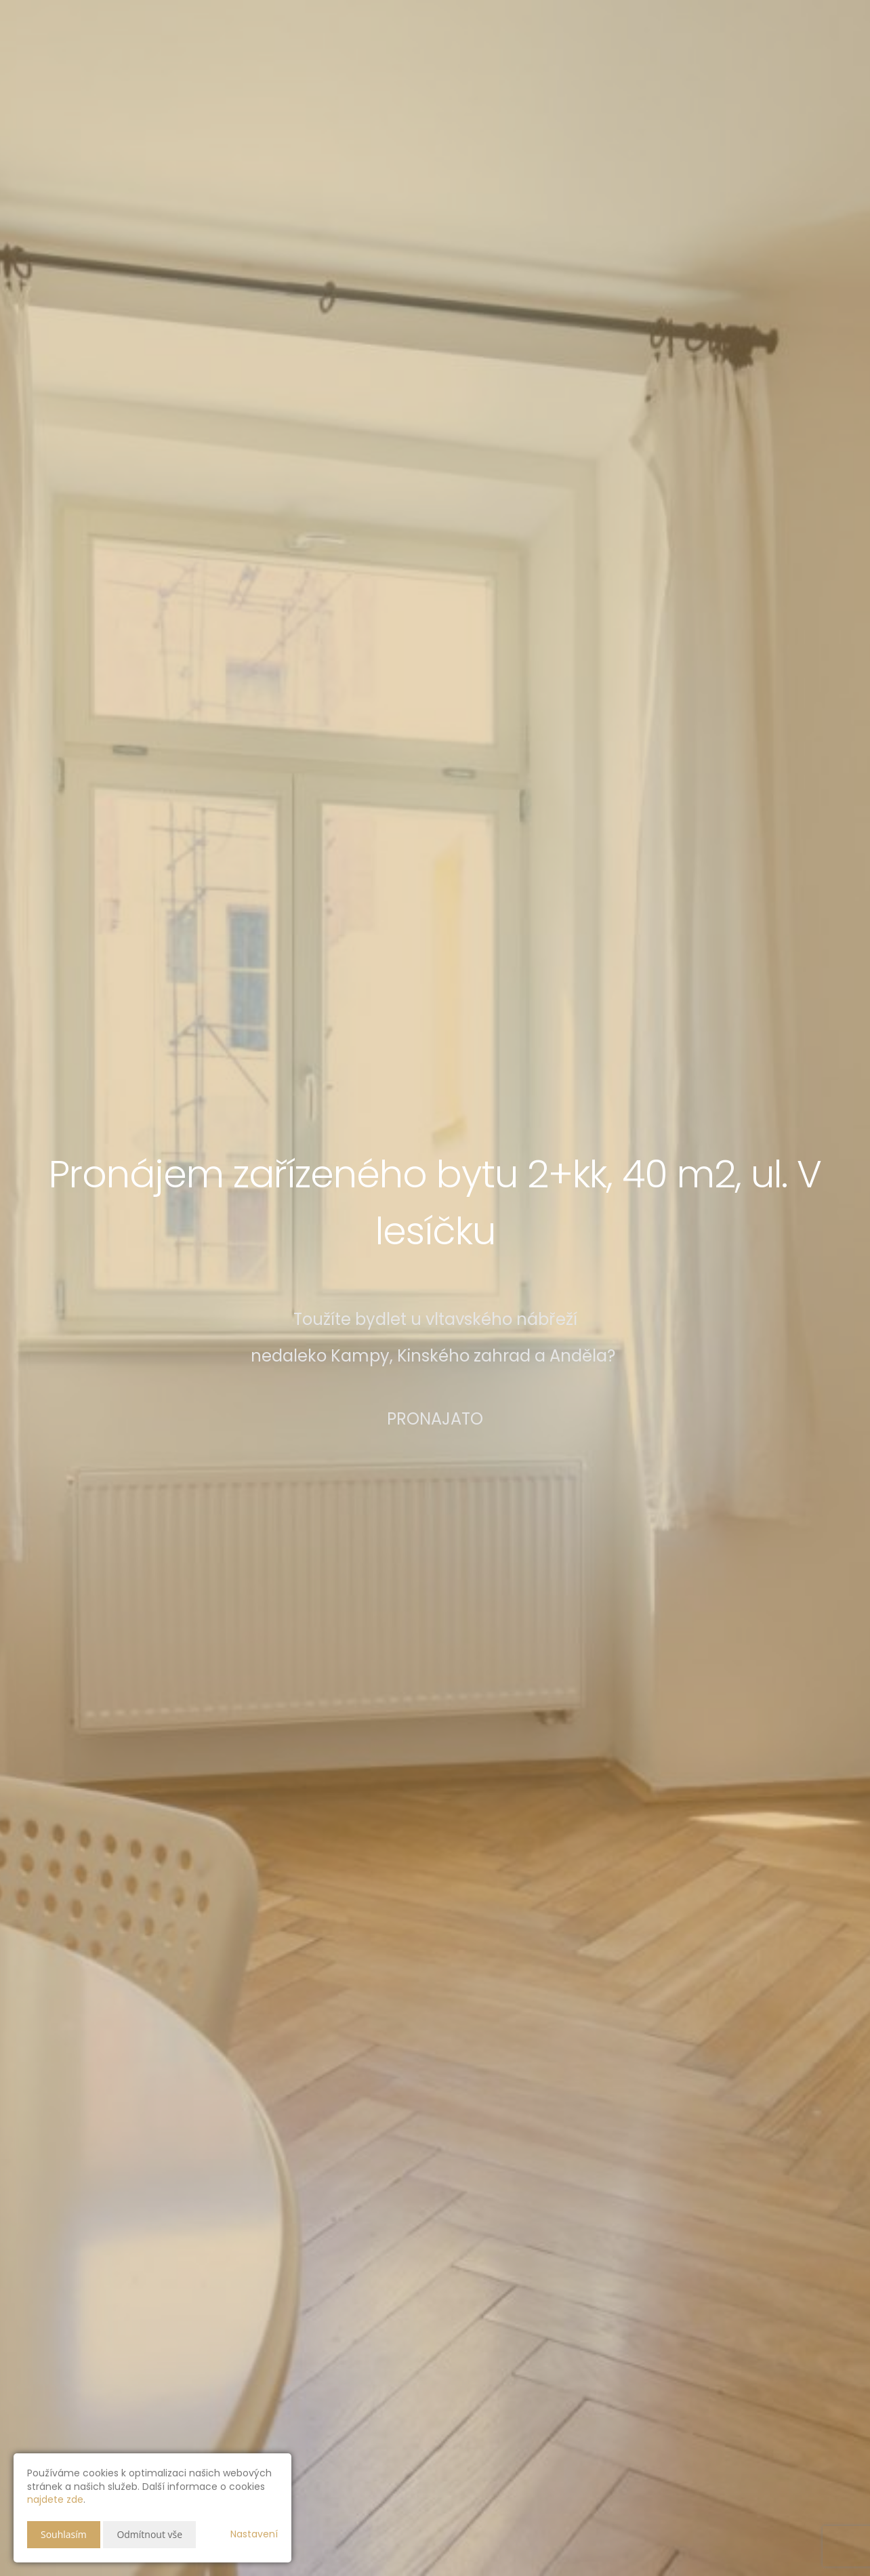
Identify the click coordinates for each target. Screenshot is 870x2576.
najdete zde (55, 2499)
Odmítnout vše (149, 2534)
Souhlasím (64, 2534)
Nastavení (254, 2534)
